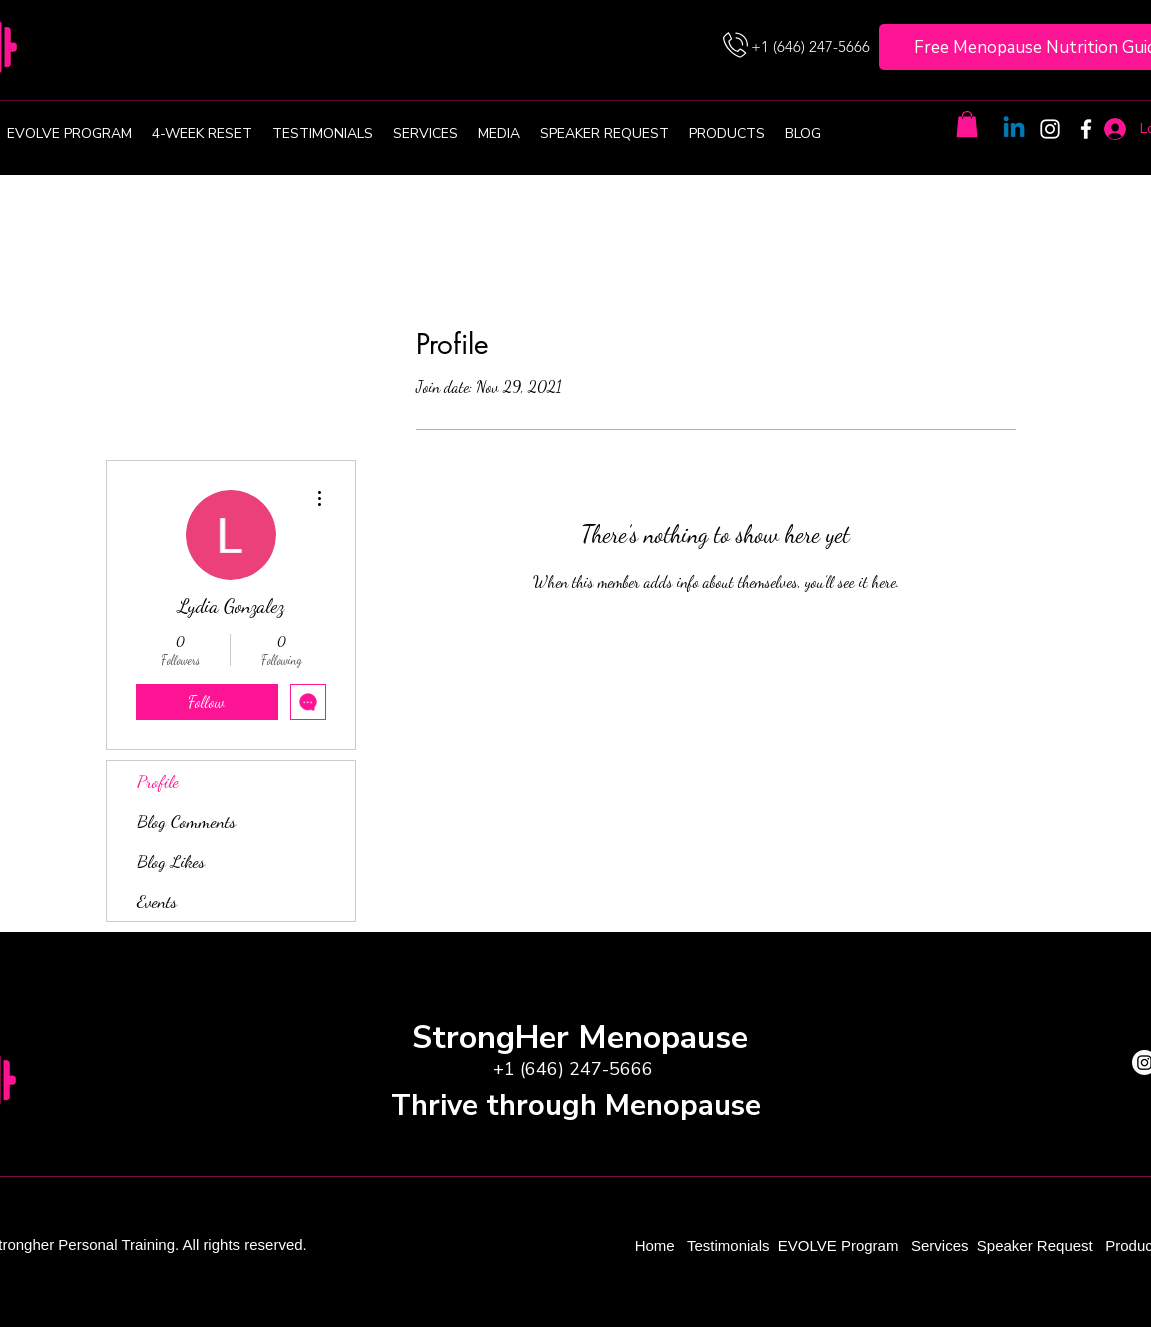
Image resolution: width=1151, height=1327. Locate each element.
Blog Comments (186, 821)
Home (657, 1245)
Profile (158, 781)
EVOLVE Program (838, 1245)
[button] (967, 124)
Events (157, 901)
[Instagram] (1050, 129)
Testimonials (730, 1245)
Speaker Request (1035, 1245)
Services (940, 1245)
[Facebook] (1086, 129)
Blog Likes (171, 861)
